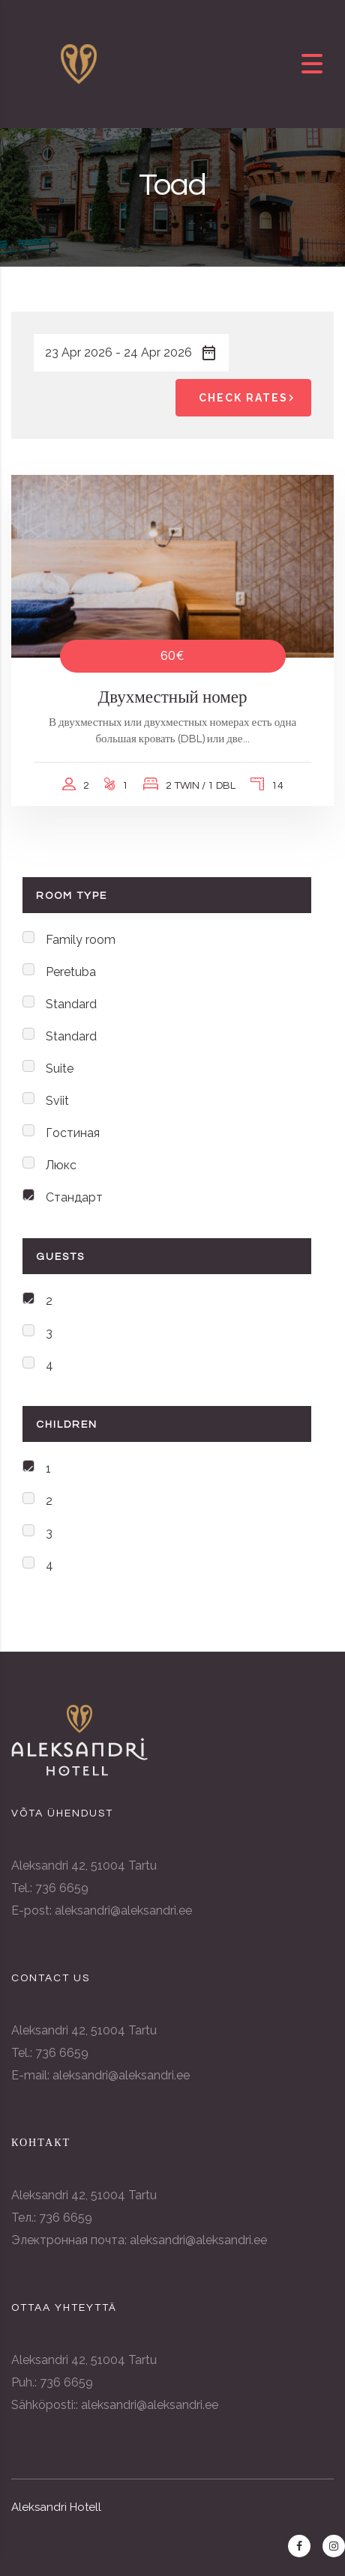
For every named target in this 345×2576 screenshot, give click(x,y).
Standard (71, 1004)
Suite (60, 1068)
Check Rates (249, 397)
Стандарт (74, 1197)
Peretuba (71, 972)
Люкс (61, 1165)
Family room (81, 940)
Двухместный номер (172, 697)
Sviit (57, 1101)
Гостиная (73, 1133)
